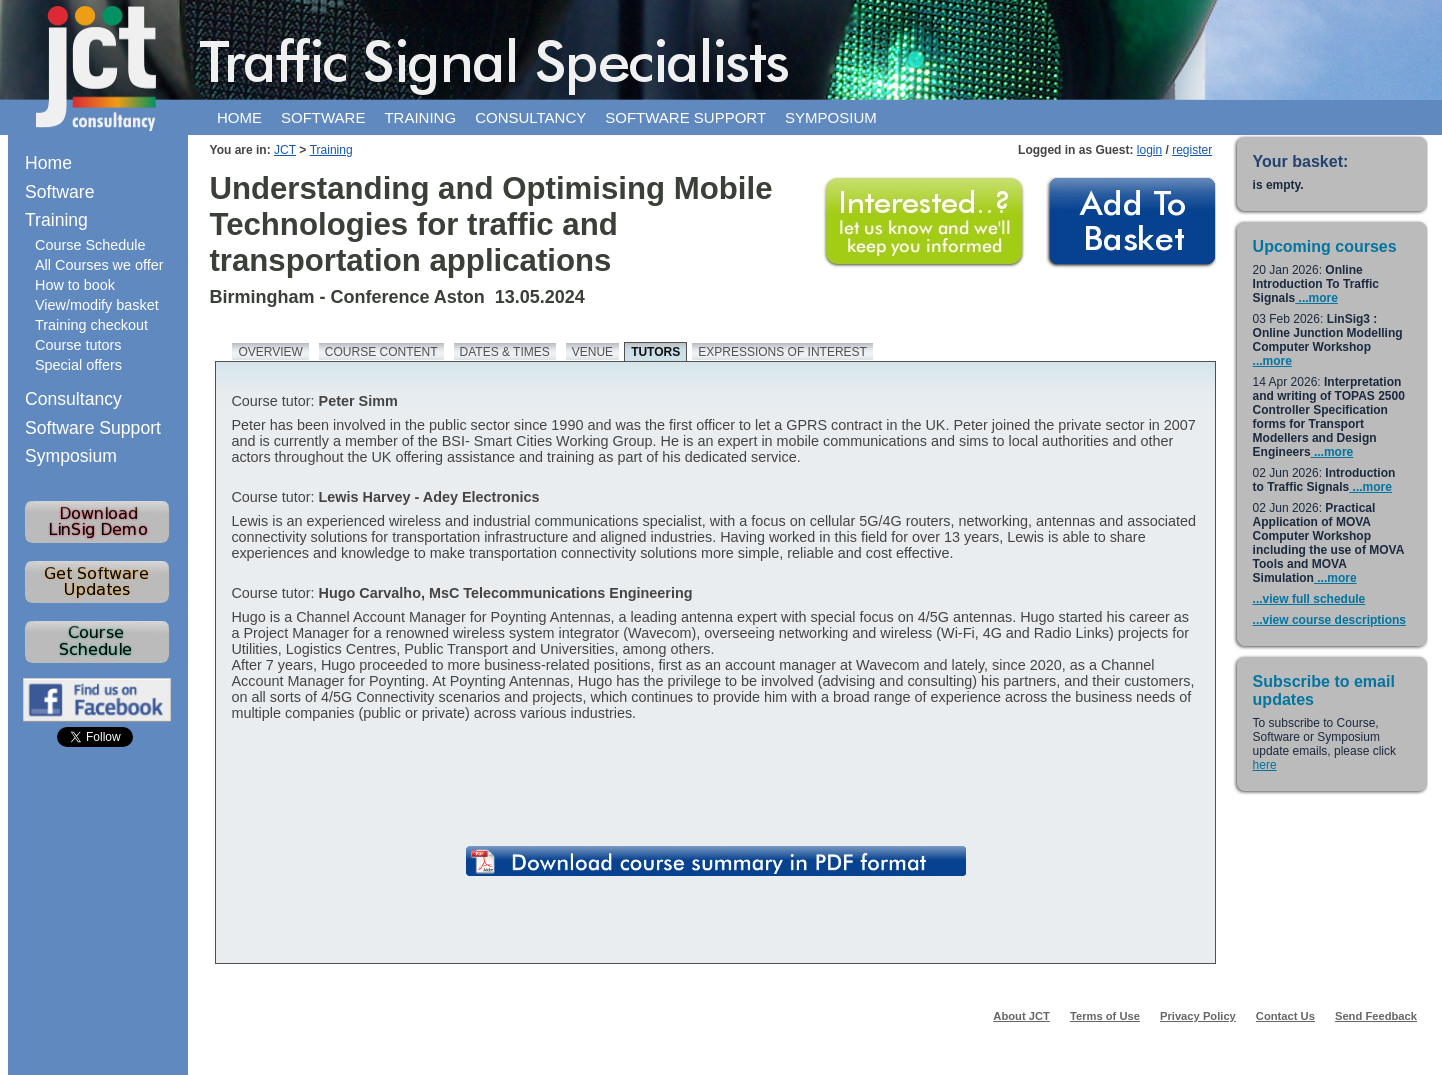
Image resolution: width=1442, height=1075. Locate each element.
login (1149, 150)
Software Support (93, 428)
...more (1316, 298)
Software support (685, 117)
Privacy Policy (1198, 1016)
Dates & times (505, 352)
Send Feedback (1376, 1016)
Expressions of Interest (782, 352)
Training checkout (91, 325)
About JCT (1021, 1016)
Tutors (655, 352)
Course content (381, 352)
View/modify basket (97, 305)
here (1265, 765)
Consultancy (530, 117)
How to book (75, 285)
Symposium (831, 117)
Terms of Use (1105, 1016)
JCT (285, 150)
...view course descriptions (1329, 620)
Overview (270, 352)
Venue (592, 352)
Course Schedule (90, 245)
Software (323, 117)
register (1192, 150)
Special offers (78, 365)
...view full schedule (1309, 599)
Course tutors (78, 345)
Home (239, 117)
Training (420, 117)
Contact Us (1285, 1016)
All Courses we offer (99, 265)
